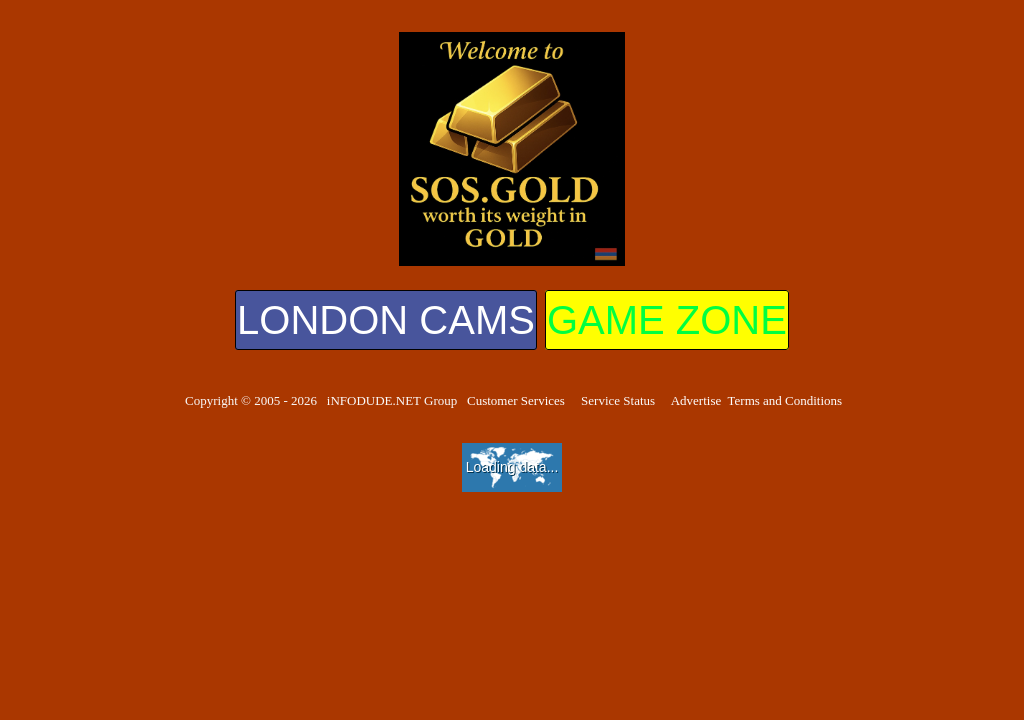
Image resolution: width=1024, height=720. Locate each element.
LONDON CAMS (386, 320)
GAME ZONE (667, 320)
